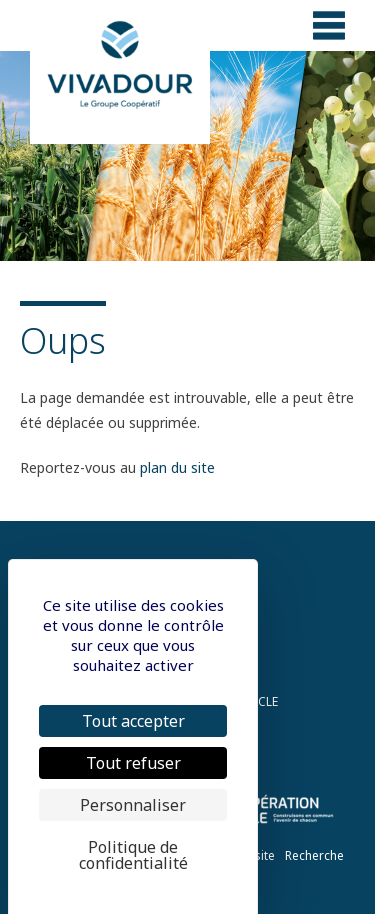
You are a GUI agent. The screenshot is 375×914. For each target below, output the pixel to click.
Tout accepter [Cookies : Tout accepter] (133, 721)
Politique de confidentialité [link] (133, 855)
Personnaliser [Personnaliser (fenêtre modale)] (133, 805)
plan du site (177, 467)
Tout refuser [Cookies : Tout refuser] (133, 763)
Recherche (314, 855)
